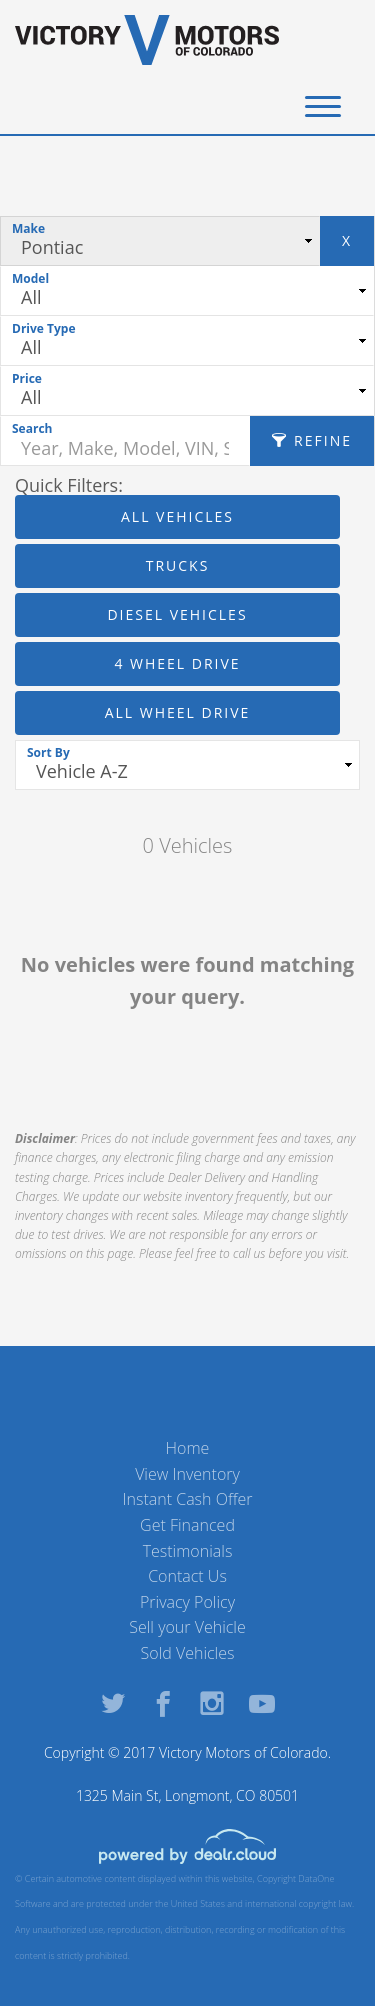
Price (27, 378)
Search (32, 428)
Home (188, 1448)
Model (30, 278)
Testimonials (188, 1551)
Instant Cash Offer (187, 1499)
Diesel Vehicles (177, 614)
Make (28, 228)
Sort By (48, 752)
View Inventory (187, 1474)
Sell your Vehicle (187, 1627)
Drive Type (44, 328)
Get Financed (187, 1525)
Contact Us (187, 1576)
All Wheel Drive (178, 712)
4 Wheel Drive (177, 663)
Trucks (178, 565)
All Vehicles (177, 516)
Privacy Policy (187, 1602)
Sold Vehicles (188, 1653)
